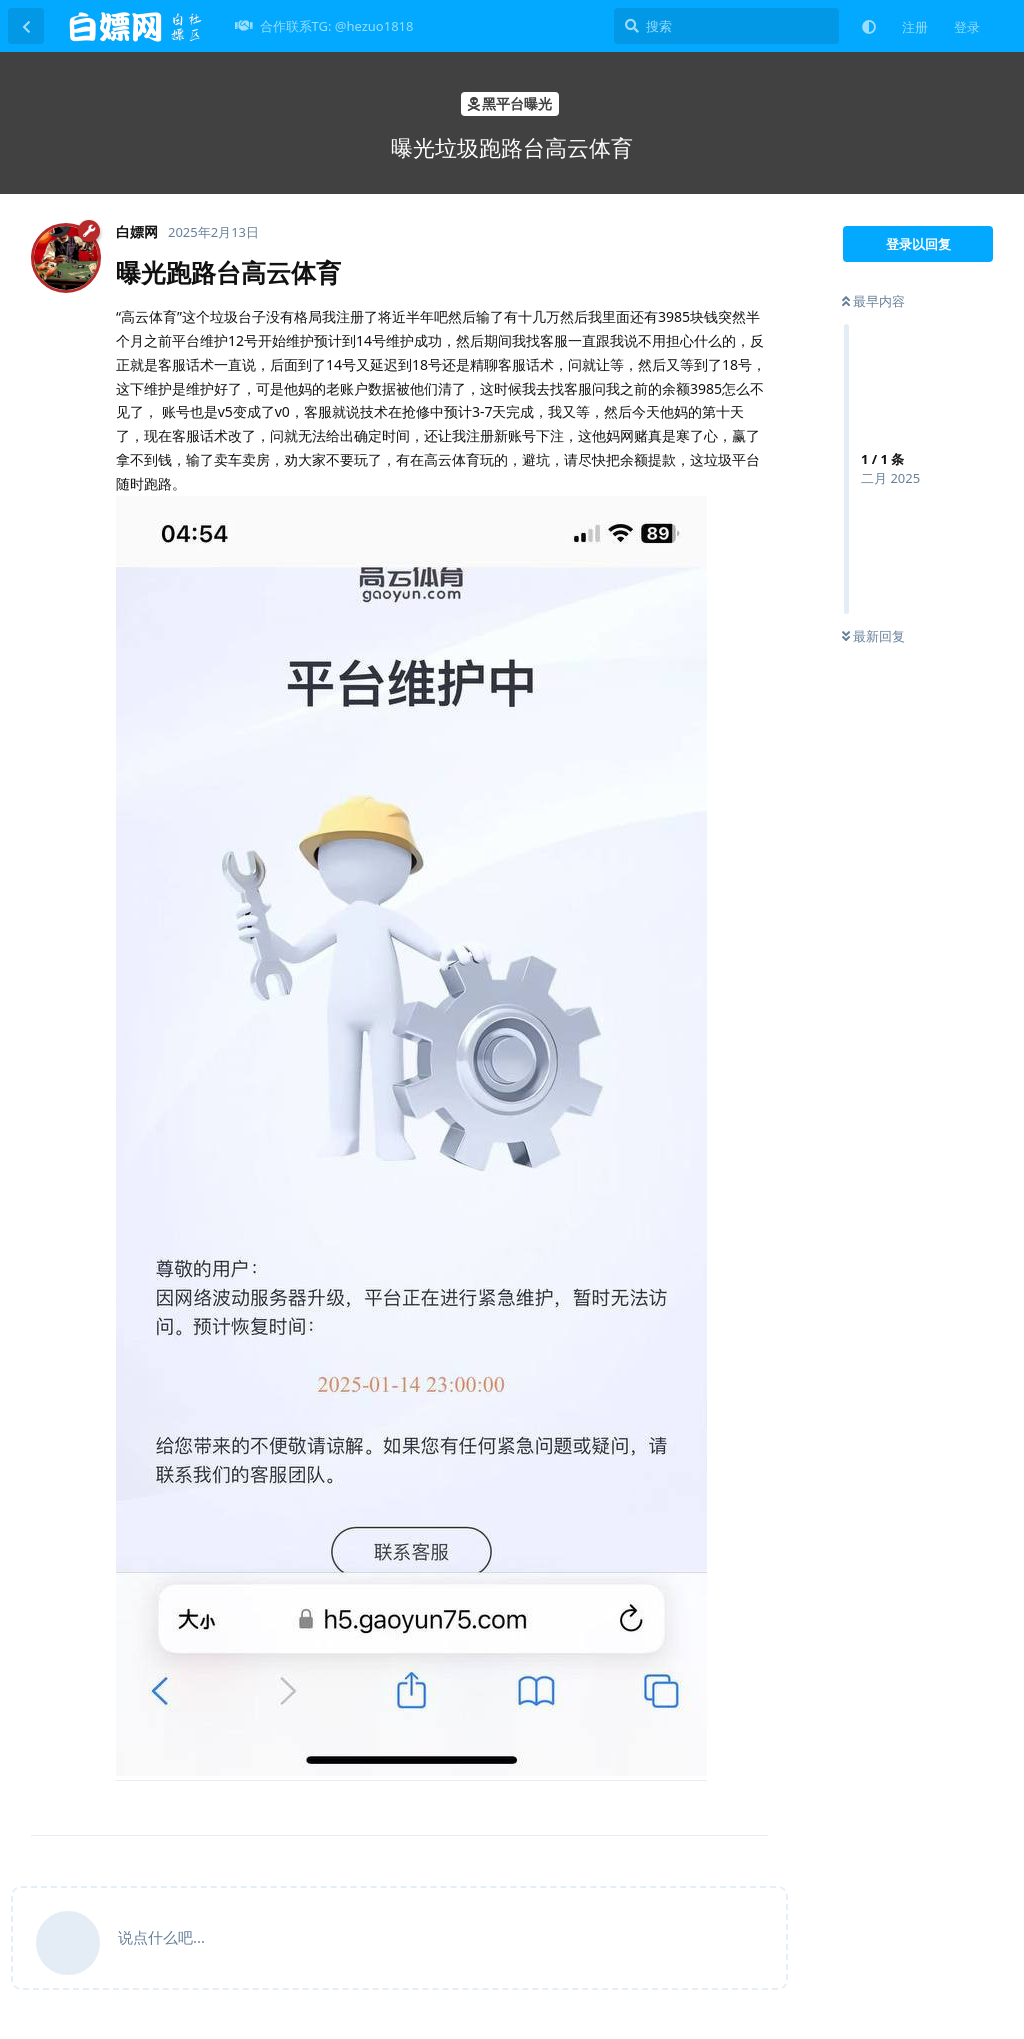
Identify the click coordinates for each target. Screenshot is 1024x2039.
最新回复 (873, 636)
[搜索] (726, 26)
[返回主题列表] (26, 26)
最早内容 (873, 301)
